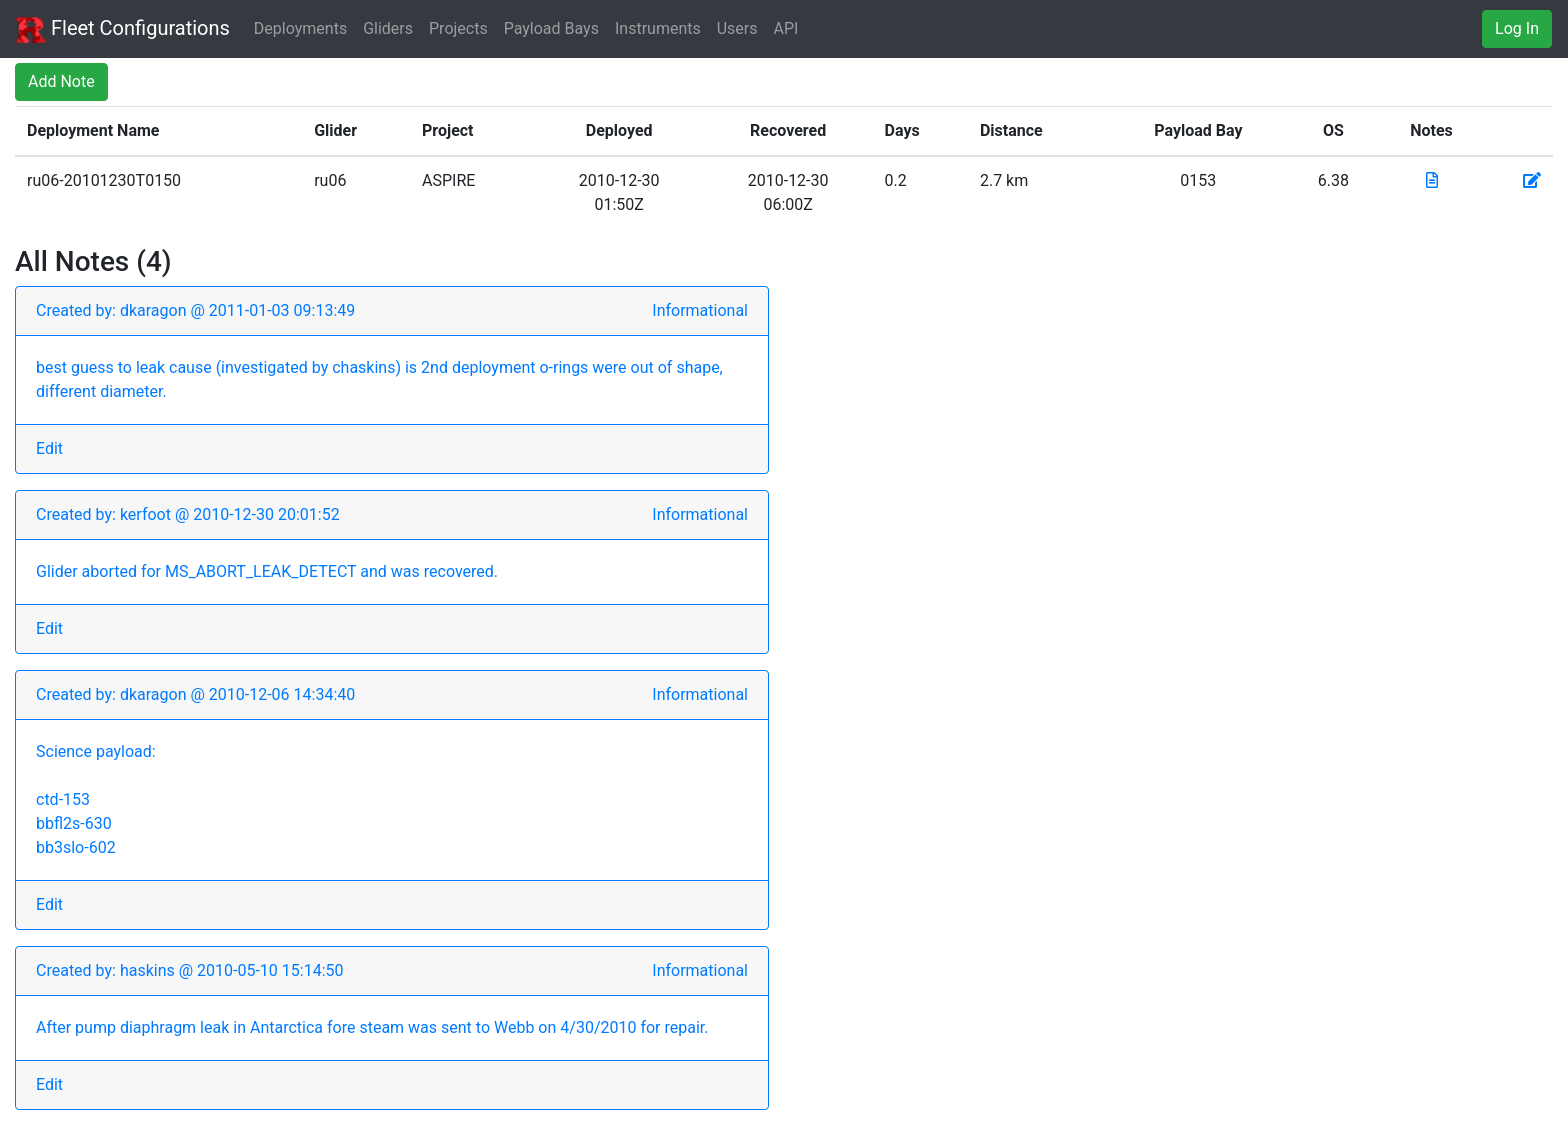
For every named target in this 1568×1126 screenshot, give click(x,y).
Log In (1517, 28)
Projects (458, 28)
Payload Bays (551, 28)
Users (737, 28)
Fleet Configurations (123, 30)
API (786, 28)
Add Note (61, 81)
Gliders (388, 28)
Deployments (300, 28)
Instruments (658, 28)
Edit (49, 448)
